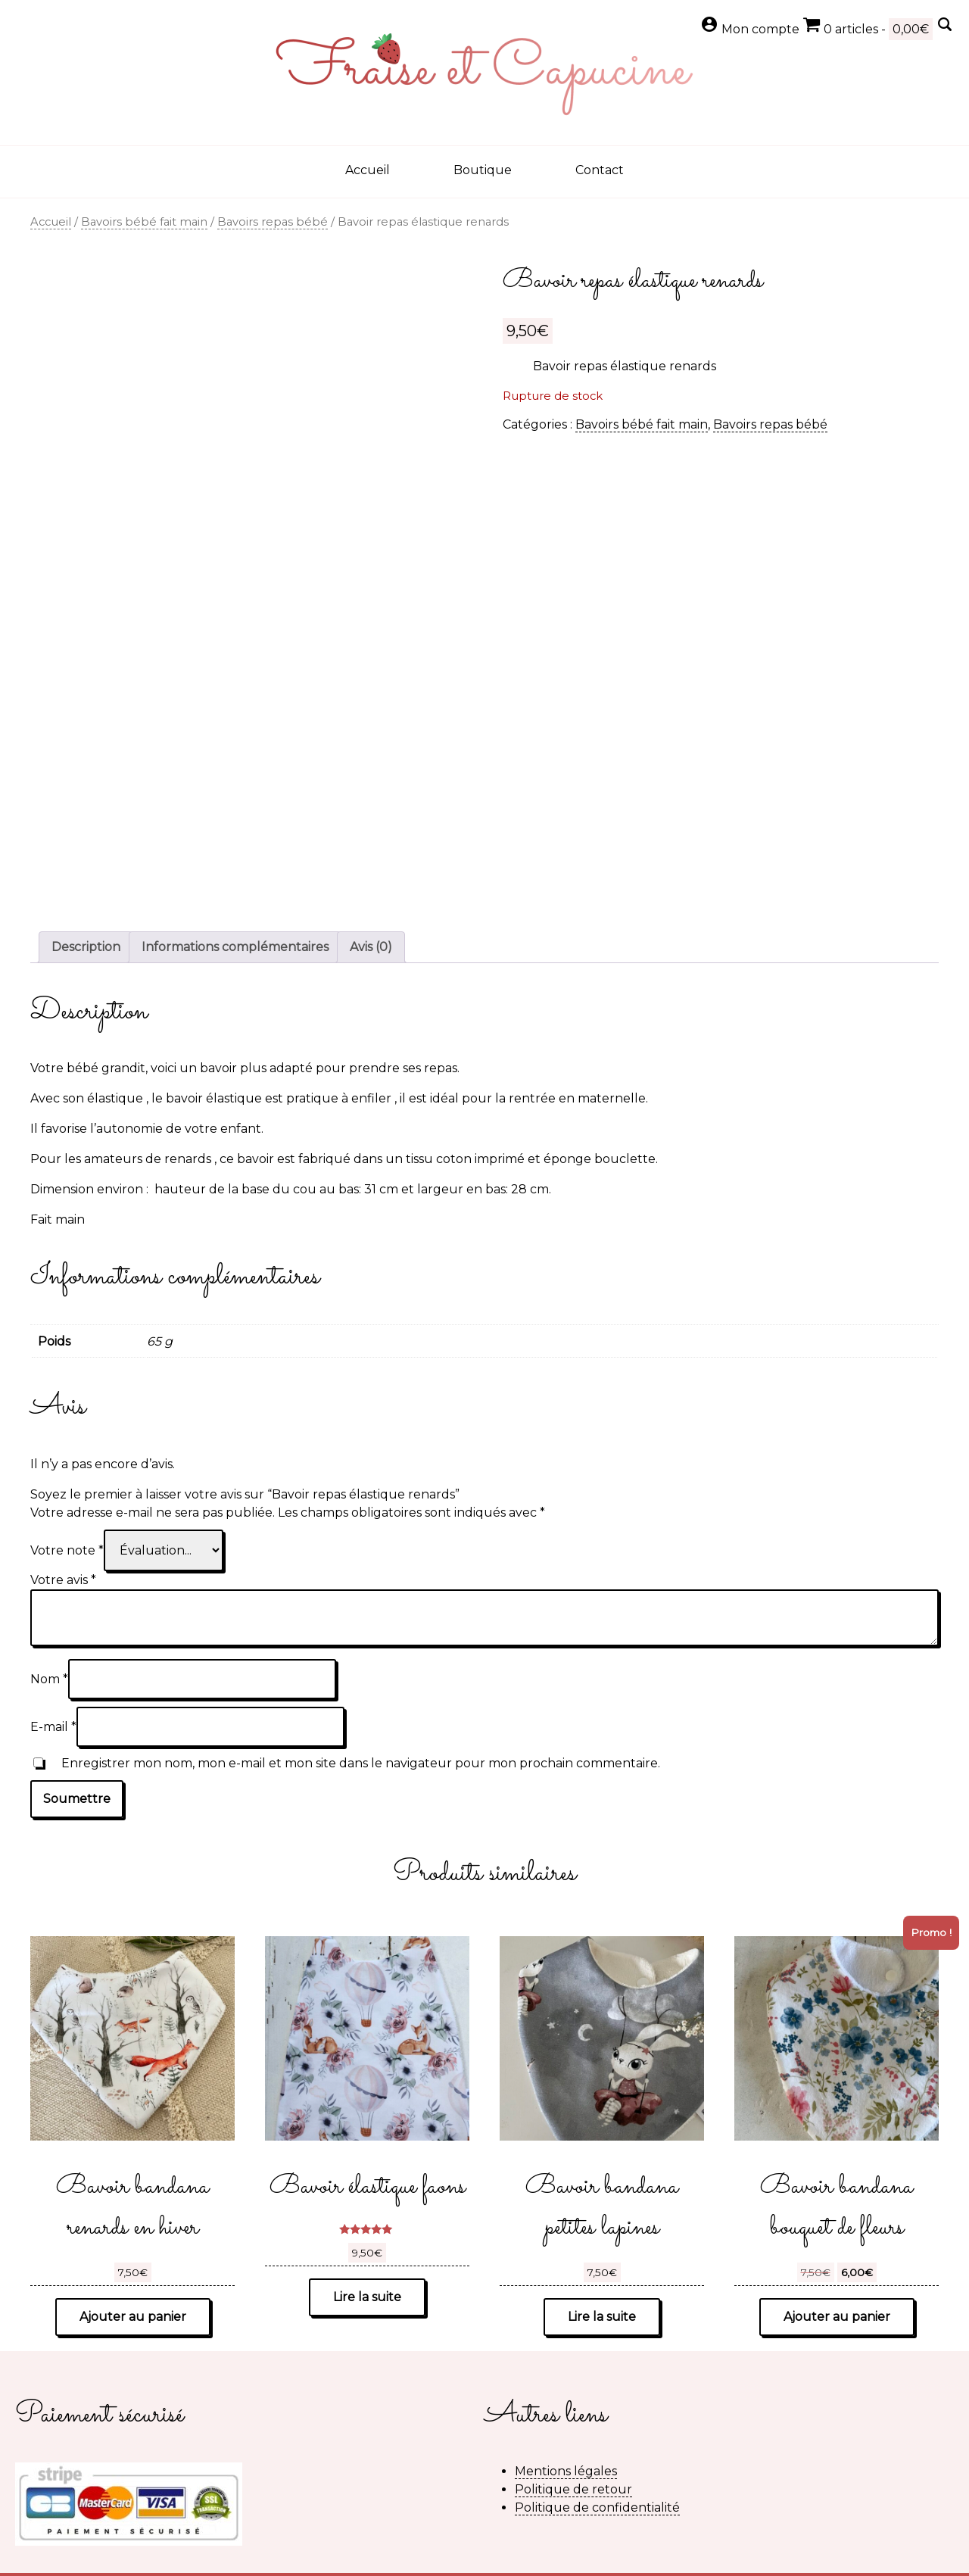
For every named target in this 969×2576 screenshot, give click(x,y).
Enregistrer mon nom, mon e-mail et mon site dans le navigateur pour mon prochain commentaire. (360, 1763)
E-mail (53, 1727)
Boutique (482, 170)
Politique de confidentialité (597, 2507)
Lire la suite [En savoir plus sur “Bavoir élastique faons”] (367, 2297)
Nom (49, 1679)
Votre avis (63, 1580)
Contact (599, 170)
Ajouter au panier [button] (132, 2316)
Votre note (67, 1550)
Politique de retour (573, 2489)
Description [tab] (85, 947)
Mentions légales (566, 2471)
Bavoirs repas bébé (272, 222)
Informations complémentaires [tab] (235, 947)
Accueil (367, 170)
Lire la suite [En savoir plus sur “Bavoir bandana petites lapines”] (602, 2316)
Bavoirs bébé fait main (144, 222)
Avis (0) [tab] (371, 947)
